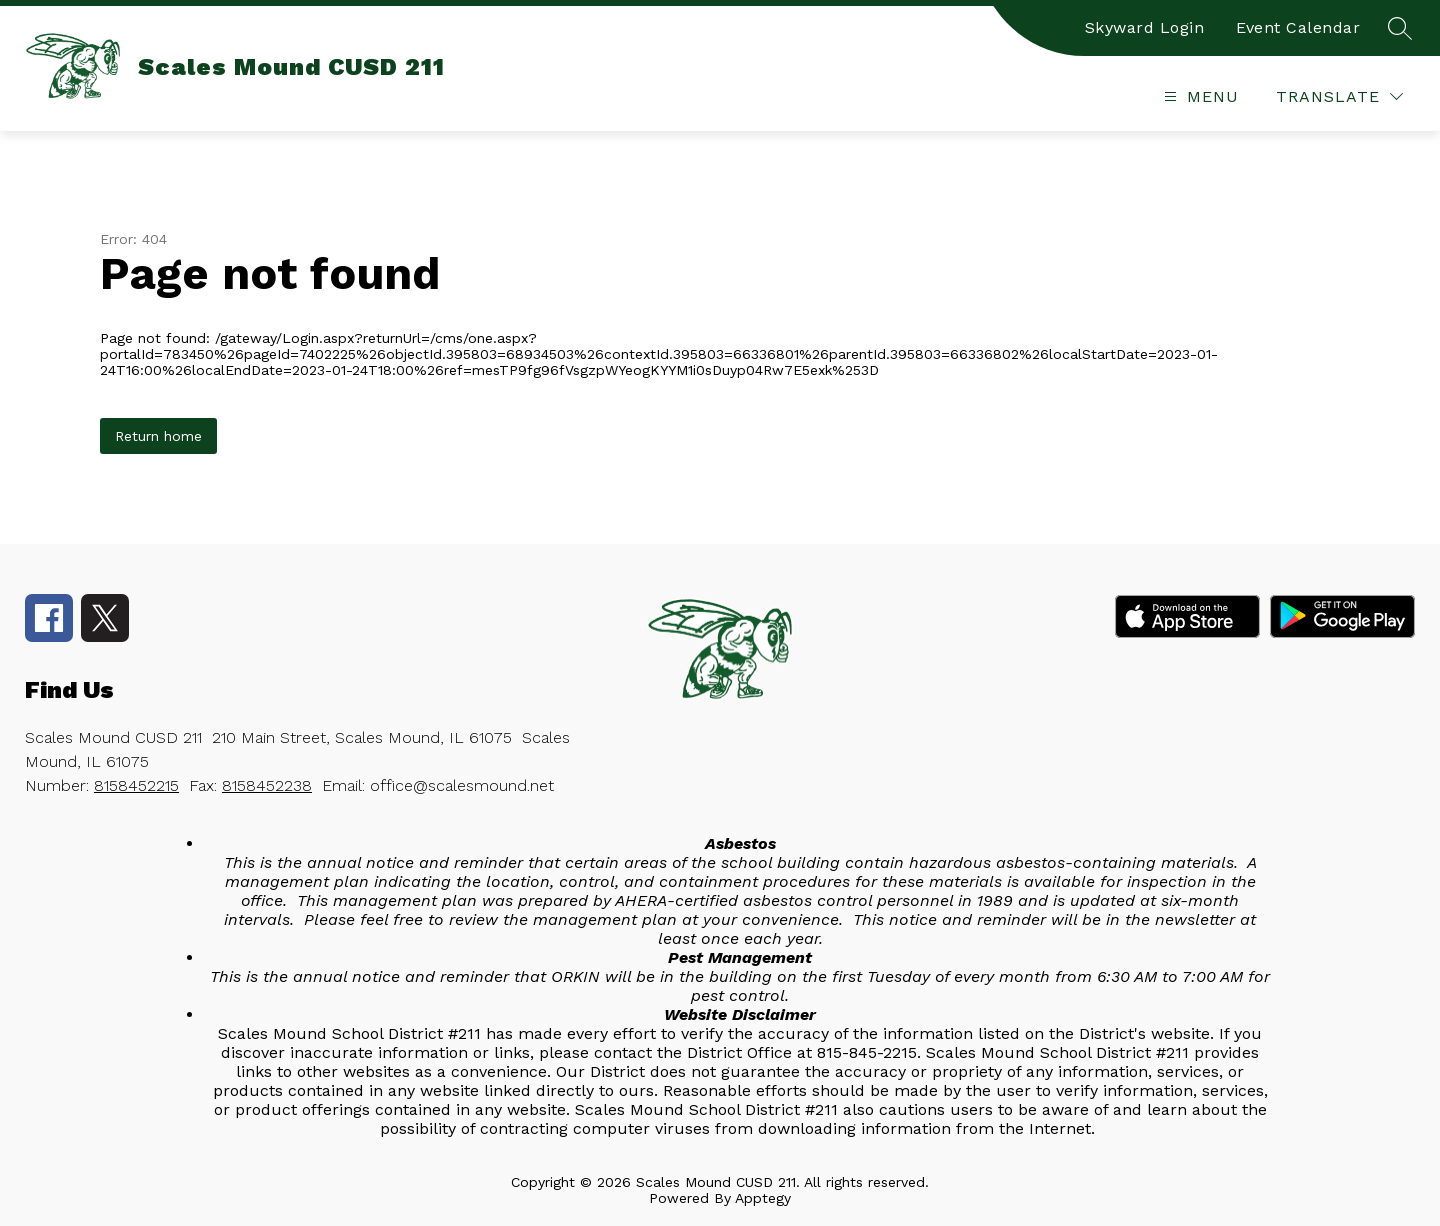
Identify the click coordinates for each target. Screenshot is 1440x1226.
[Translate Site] (1339, 96)
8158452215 (136, 785)
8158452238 (267, 785)
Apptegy (763, 1198)
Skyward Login (1145, 27)
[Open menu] (1199, 96)
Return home (158, 436)
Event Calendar (1298, 27)
